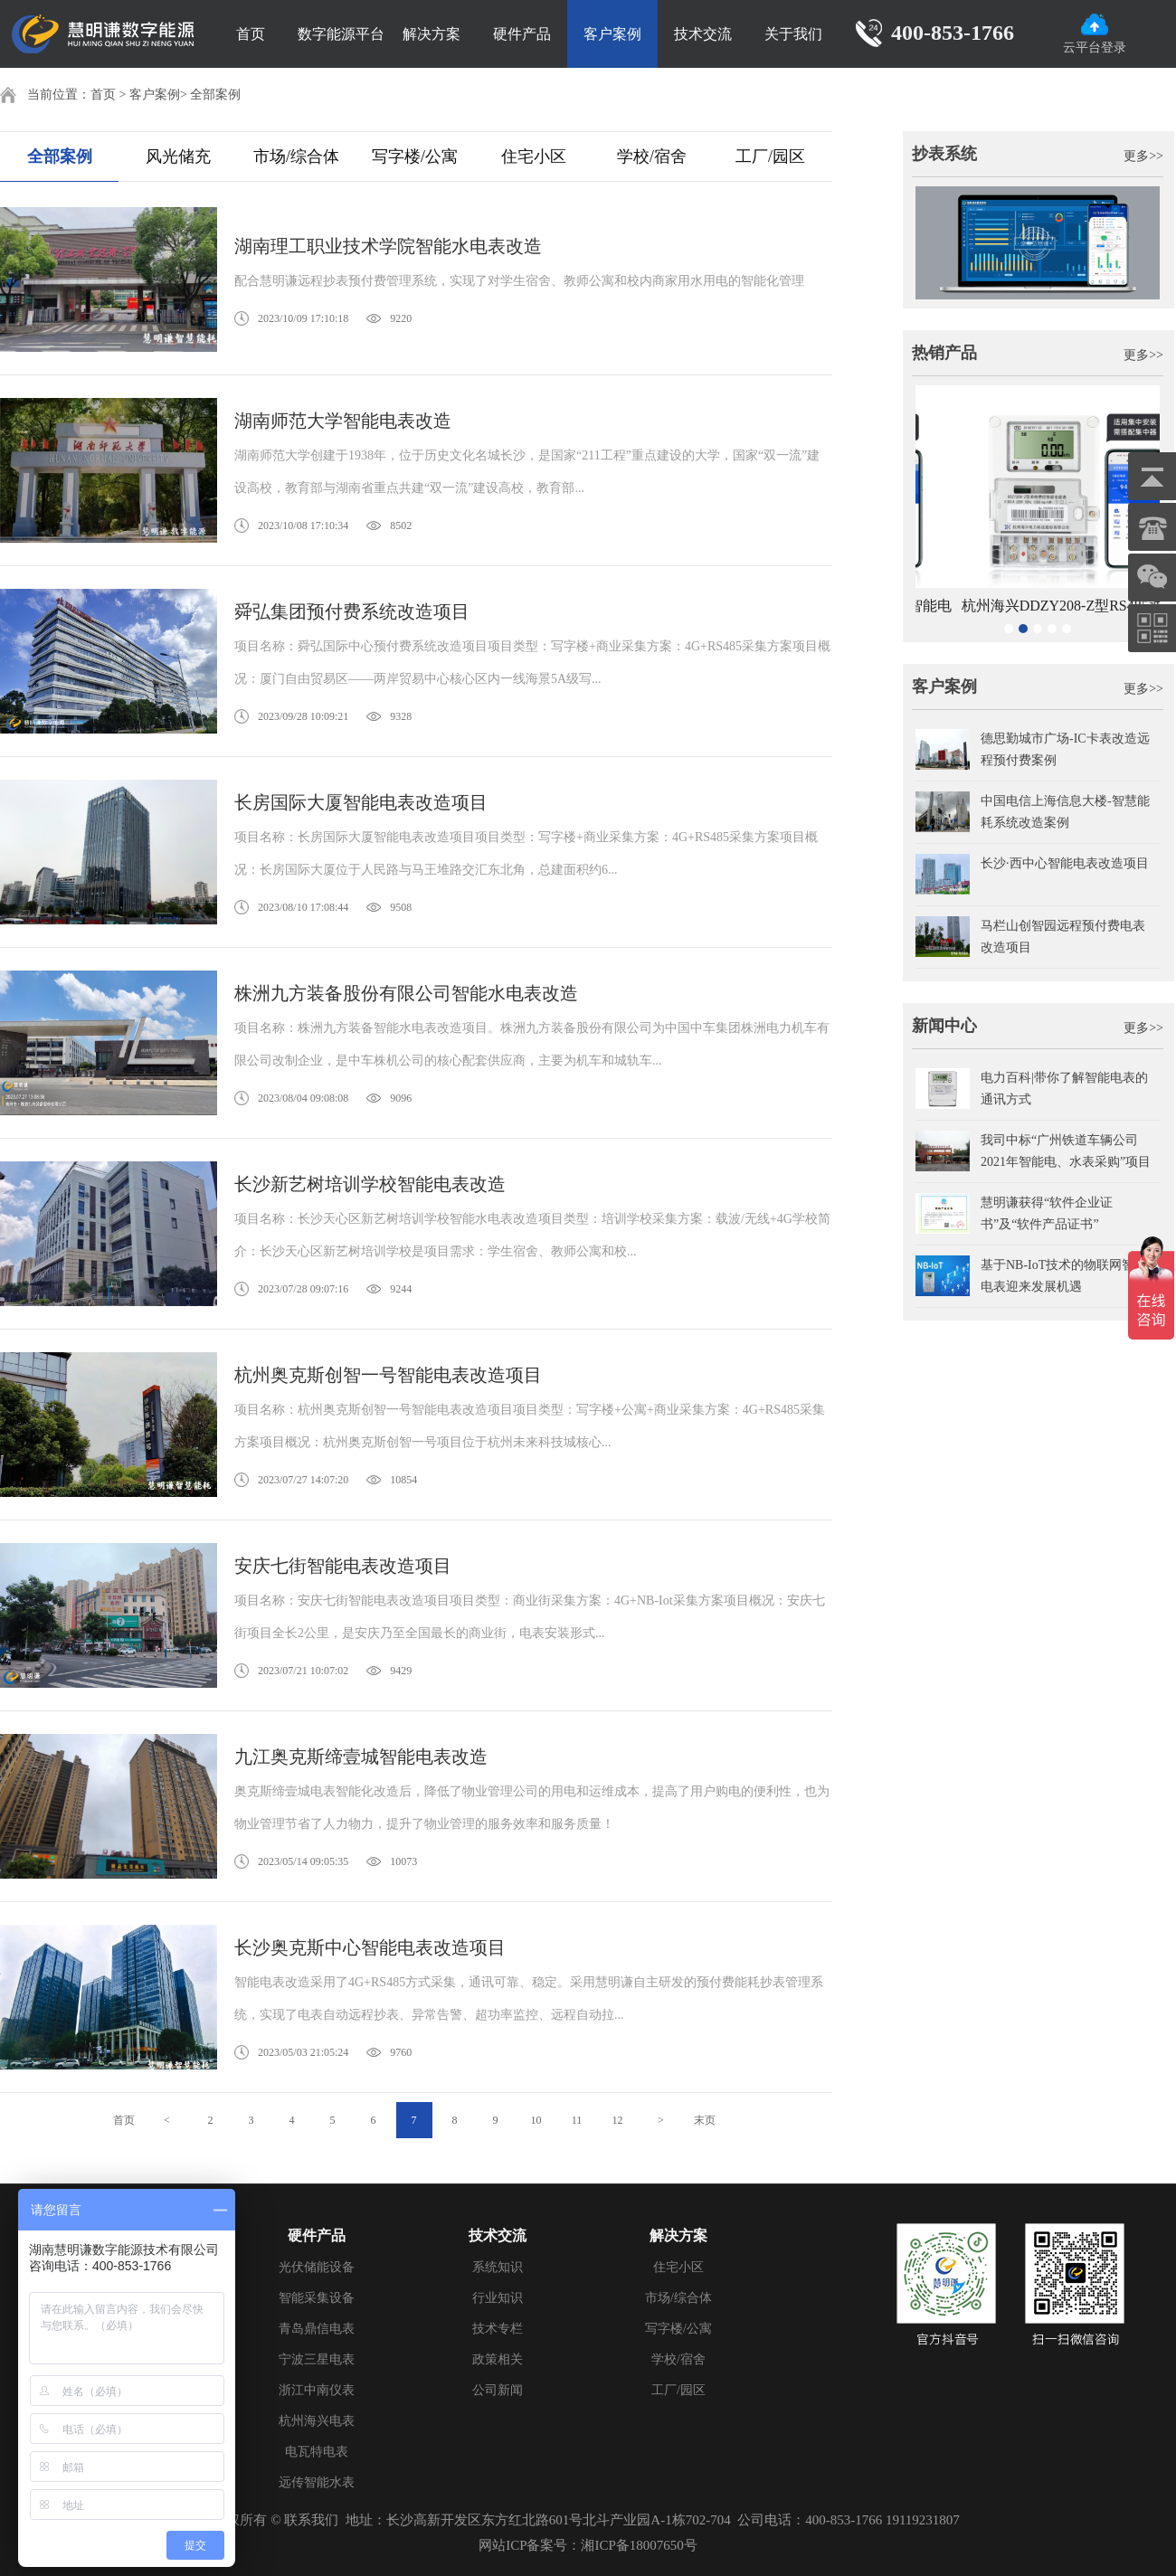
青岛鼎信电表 (317, 2328)
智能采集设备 (317, 2298)
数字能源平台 (341, 34)
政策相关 (497, 2359)
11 (577, 2120)
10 (536, 2120)
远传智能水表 (317, 2482)
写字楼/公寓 (415, 156)
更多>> (1143, 156)
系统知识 (497, 2267)
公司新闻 (497, 2390)
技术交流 (703, 34)
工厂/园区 (770, 156)
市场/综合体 (296, 156)
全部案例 (215, 94)
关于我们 (793, 34)
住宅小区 (533, 156)
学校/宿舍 (652, 156)
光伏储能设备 (317, 2267)
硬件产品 (522, 34)
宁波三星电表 (317, 2359)
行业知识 (497, 2298)
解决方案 (431, 34)
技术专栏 (497, 2328)
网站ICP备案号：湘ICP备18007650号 (588, 2545)
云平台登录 (1094, 34)
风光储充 (178, 156)
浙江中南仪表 (317, 2390)
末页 (705, 2120)
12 (617, 2120)
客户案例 (612, 34)
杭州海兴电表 (317, 2421)
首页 (250, 34)
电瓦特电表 (316, 2451)
